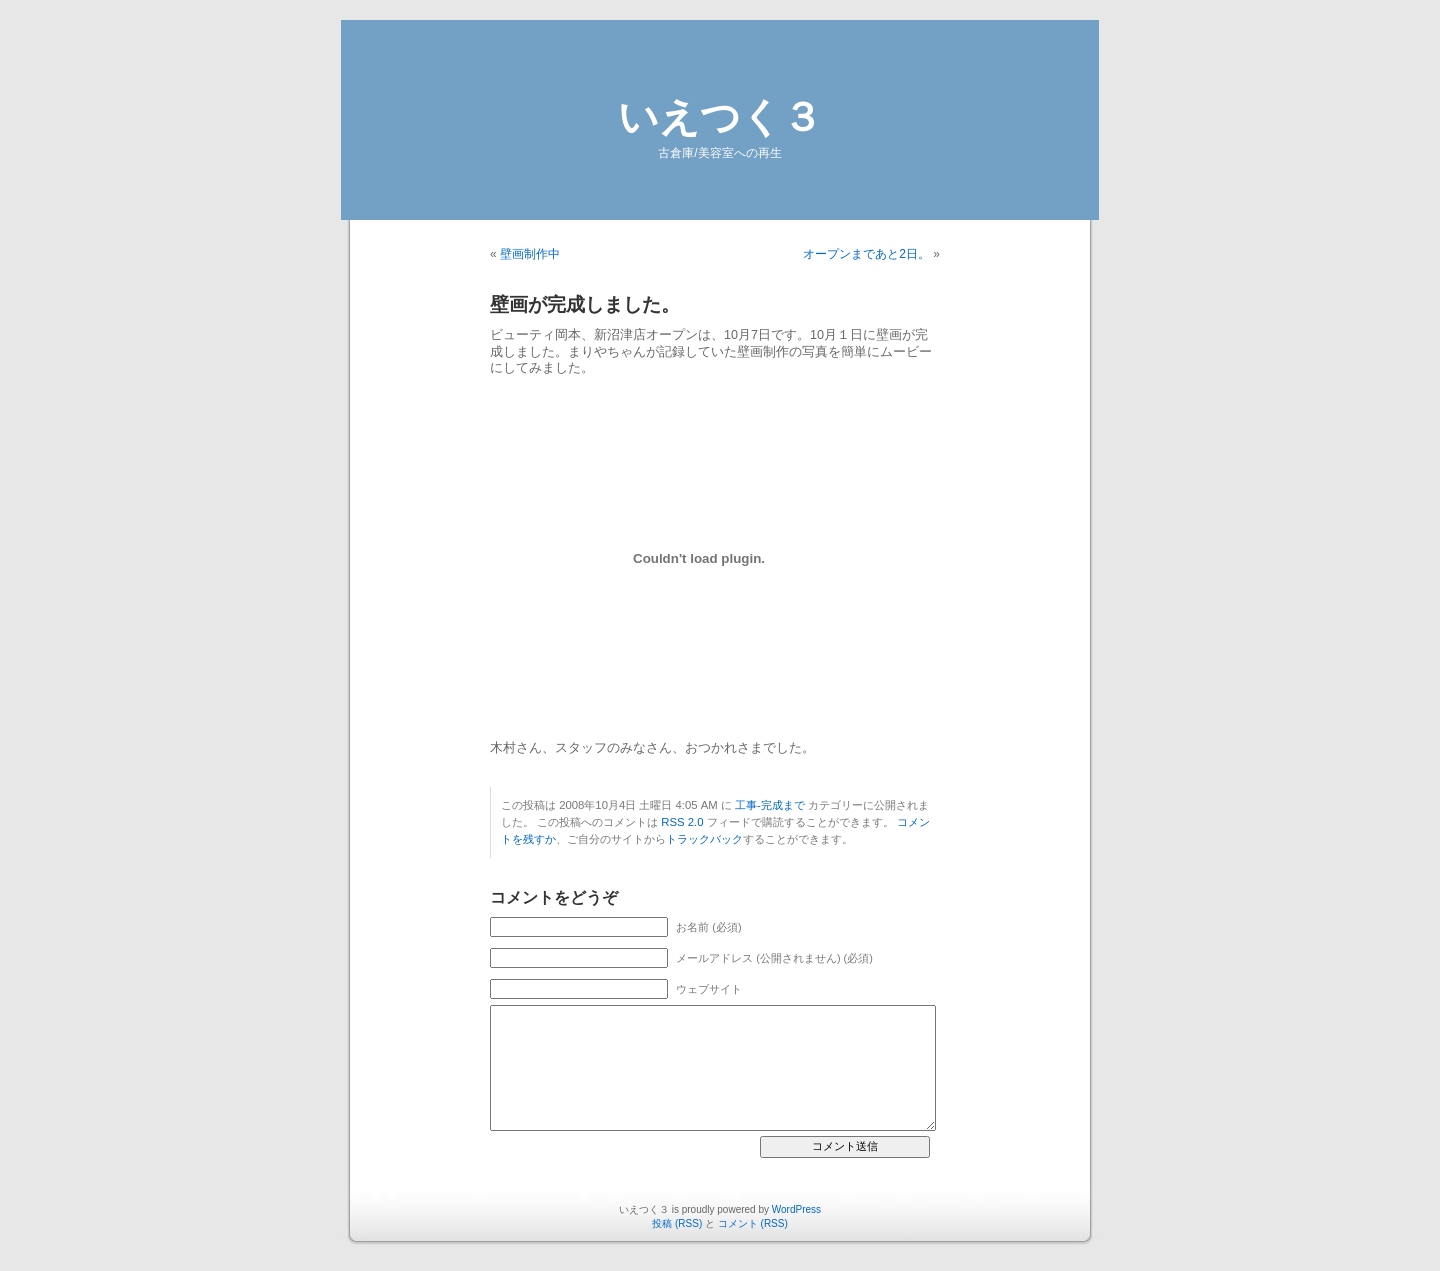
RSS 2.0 (682, 822)
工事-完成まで (770, 805)
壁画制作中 (530, 254)
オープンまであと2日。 (866, 254)
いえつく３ (720, 117)
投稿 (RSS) (677, 1223)
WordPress (796, 1209)
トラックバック (704, 839)
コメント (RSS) (753, 1223)
